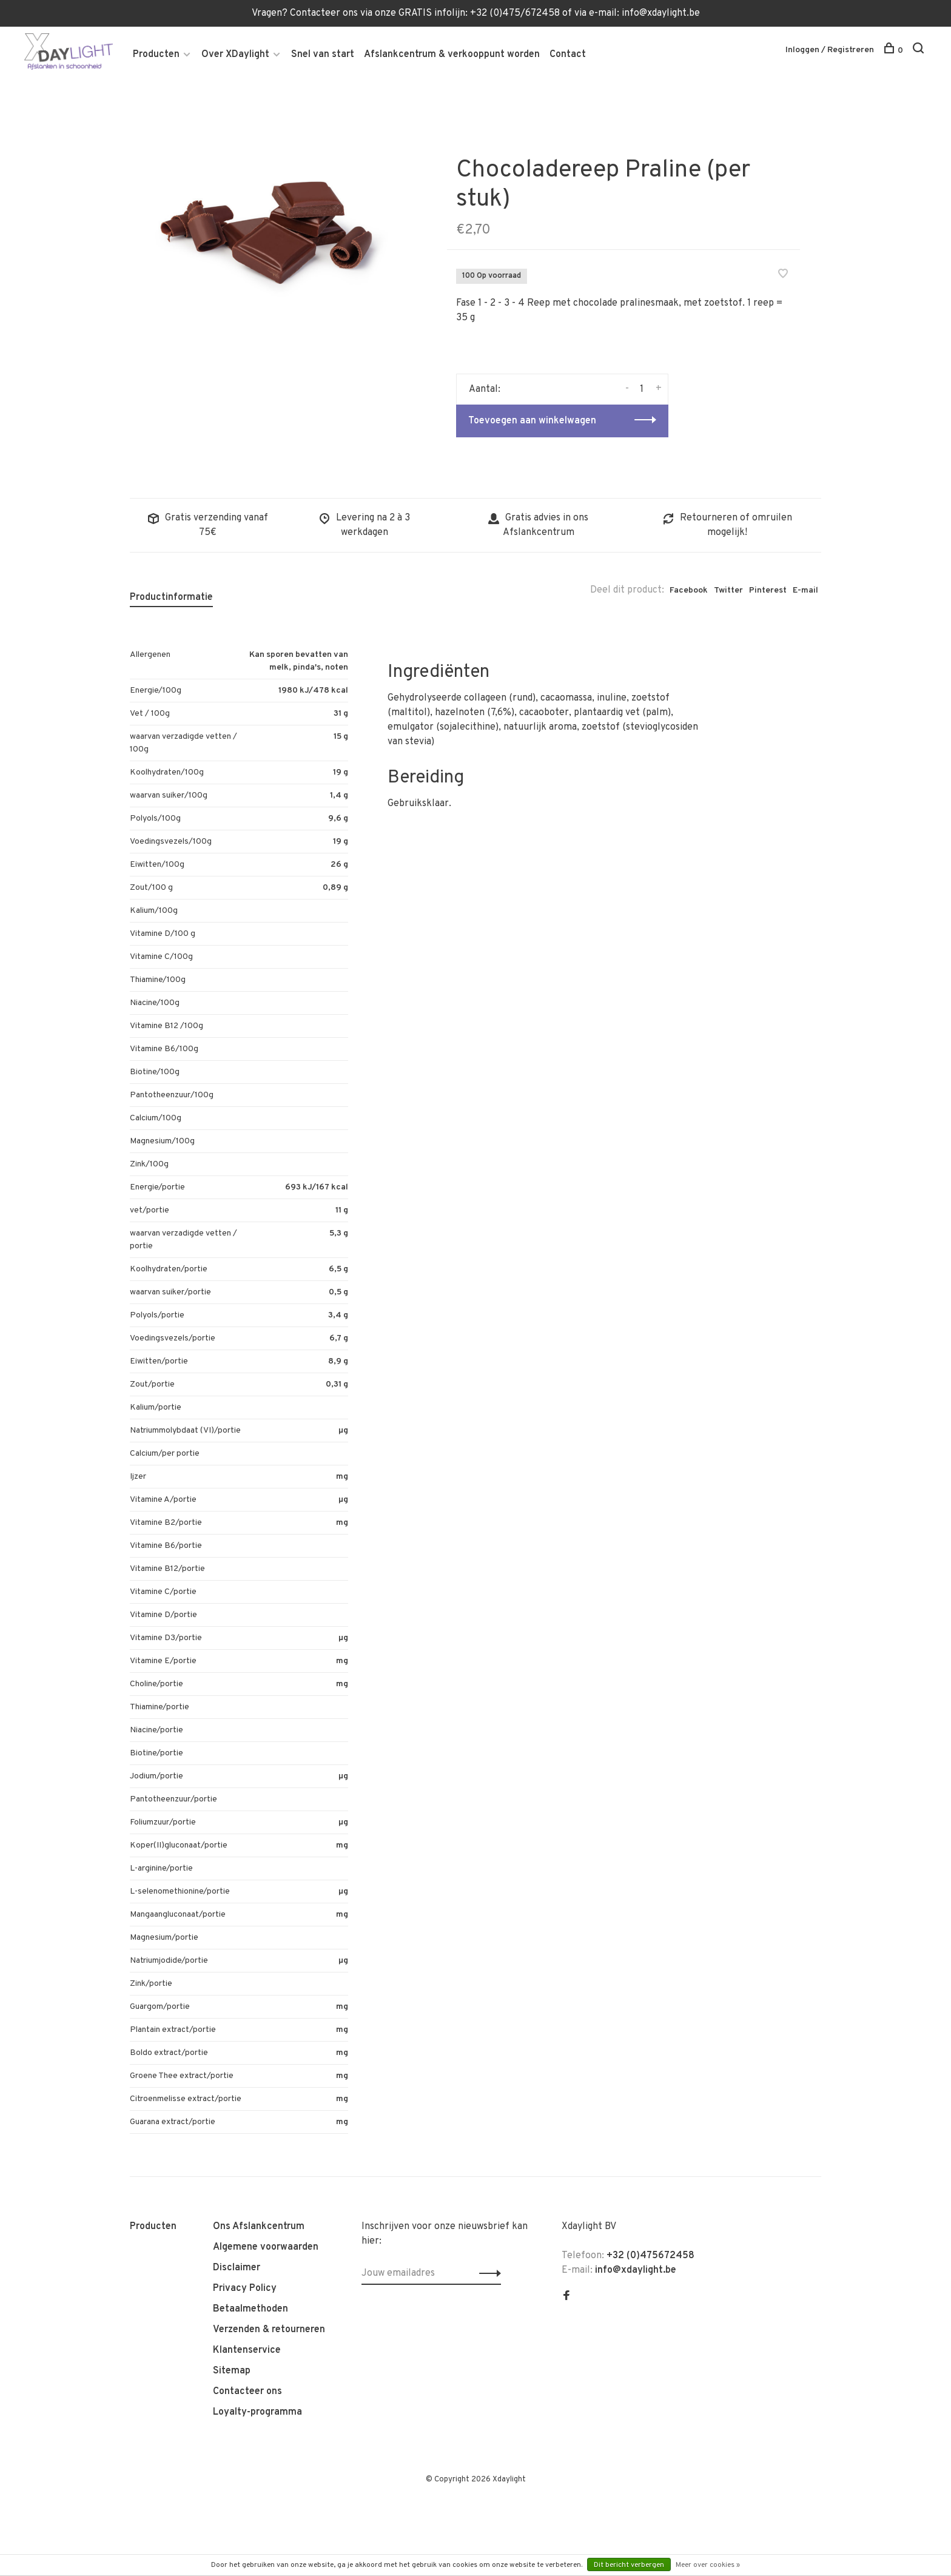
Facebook (689, 592)
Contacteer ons (247, 2393)
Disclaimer (236, 2270)
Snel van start (322, 55)
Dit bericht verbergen (629, 2565)
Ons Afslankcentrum (258, 2228)
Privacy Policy (245, 2290)
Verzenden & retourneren (269, 2331)
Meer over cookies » (708, 2565)
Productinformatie (171, 599)
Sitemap (231, 2373)
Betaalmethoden (250, 2311)
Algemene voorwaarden (265, 2249)
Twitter (728, 592)
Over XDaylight (235, 55)
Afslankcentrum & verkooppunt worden (452, 55)
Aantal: (484, 391)
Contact (567, 55)
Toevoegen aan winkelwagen (532, 423)
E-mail (805, 592)
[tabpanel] (269, 222)
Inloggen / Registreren (829, 50)
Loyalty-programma (257, 2414)
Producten (156, 55)
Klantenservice (247, 2352)
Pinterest (768, 592)
